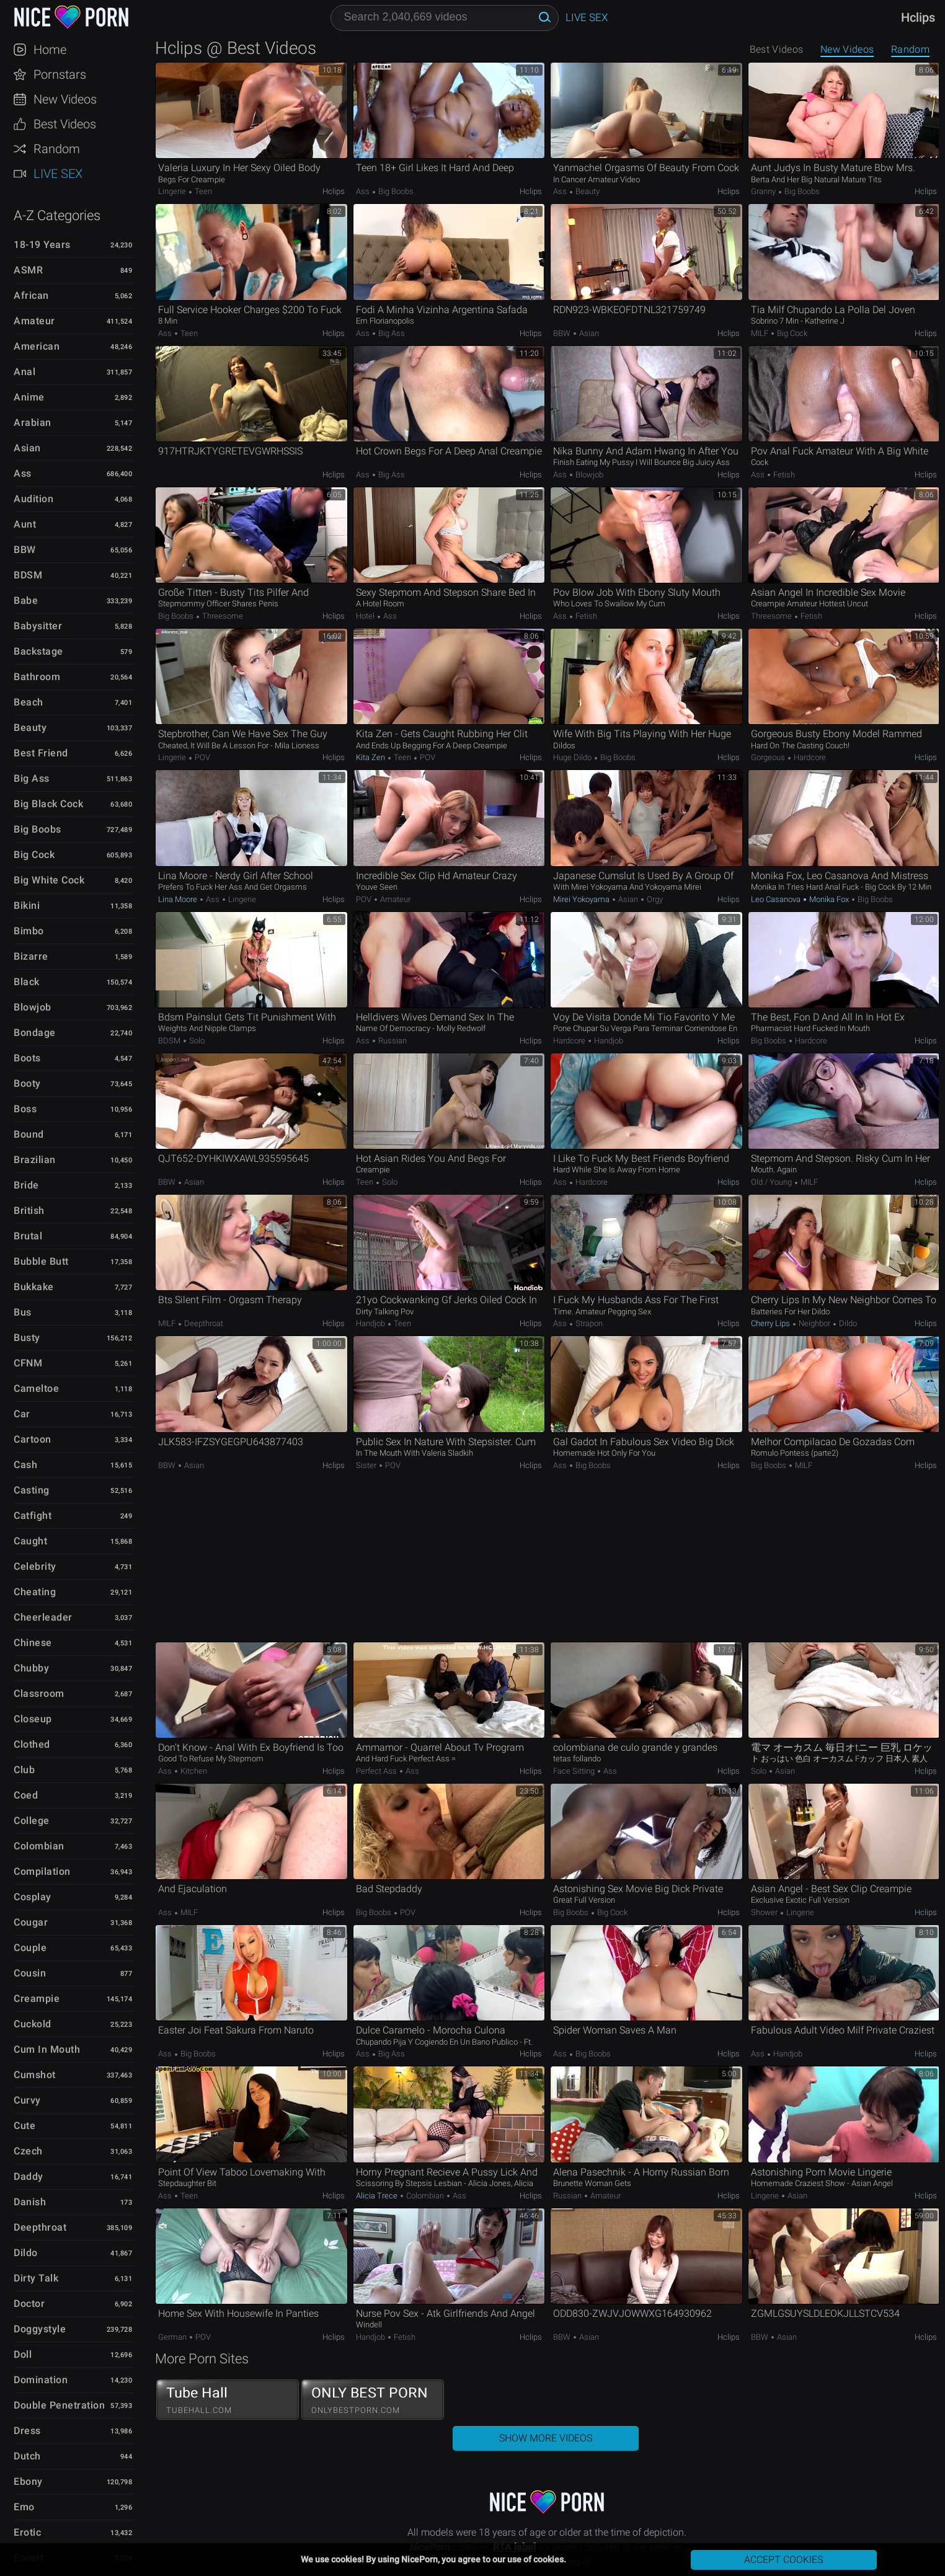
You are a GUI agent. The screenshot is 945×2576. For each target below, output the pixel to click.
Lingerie (173, 191)
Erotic (27, 2532)
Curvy (27, 2100)
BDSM (28, 575)
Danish (30, 2202)
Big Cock (34, 855)
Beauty (30, 727)
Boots (27, 1058)
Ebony (28, 2481)
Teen (202, 191)
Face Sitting (575, 1771)
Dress (27, 2431)
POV (201, 757)
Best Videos (64, 124)
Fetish (783, 474)
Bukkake (34, 1287)
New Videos (65, 99)
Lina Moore (178, 899)
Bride (26, 1185)
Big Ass (32, 778)
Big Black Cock (48, 804)
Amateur (34, 321)
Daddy (28, 2176)
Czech (28, 2151)
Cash (25, 1465)
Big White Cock (49, 880)
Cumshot (35, 2075)
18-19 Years (42, 244)
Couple (30, 1948)
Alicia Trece (377, 2195)
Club (24, 1770)
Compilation (42, 1871)
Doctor (29, 2303)
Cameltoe (36, 1388)
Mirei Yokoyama (582, 899)
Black (27, 982)
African (31, 295)
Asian (27, 448)
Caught (30, 1541)
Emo (24, 2507)
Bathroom (37, 677)
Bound (29, 1134)
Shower (765, 1912)
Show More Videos (545, 2438)
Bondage (35, 1032)
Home (49, 49)
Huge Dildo (573, 757)
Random (56, 148)
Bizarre (31, 956)
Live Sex (57, 173)
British (29, 1210)
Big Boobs (37, 829)
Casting (32, 1490)
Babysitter (38, 626)
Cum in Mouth (47, 2049)
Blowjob (32, 1007)
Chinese (33, 1643)
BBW (25, 549)
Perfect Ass (377, 1771)
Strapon (588, 1323)
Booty (27, 1083)
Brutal (28, 1236)
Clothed (32, 1744)
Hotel (366, 616)
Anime (29, 397)
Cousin (30, 1973)
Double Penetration (59, 2405)
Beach (28, 702)
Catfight (32, 1515)
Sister (367, 1465)
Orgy (654, 899)
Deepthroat (40, 2227)
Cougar (31, 1922)
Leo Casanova (776, 899)
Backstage (38, 651)
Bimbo (29, 931)
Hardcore (809, 757)
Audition (33, 499)
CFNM (28, 1363)
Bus (23, 1312)
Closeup (33, 1719)
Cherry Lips (771, 1323)
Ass (23, 473)
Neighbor (814, 1323)
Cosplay (32, 1897)
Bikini (27, 905)
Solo (196, 1040)
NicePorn (70, 17)
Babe (26, 600)
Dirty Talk (36, 2278)
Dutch (27, 2456)
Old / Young (772, 1182)
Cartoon (32, 1439)
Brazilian (35, 1160)
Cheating (35, 1592)
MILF (760, 333)
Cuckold (32, 2024)
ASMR (28, 270)
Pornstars (59, 74)
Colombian (39, 1846)
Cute (24, 2125)
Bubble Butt (41, 1261)
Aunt (25, 524)
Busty (27, 1337)
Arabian (32, 422)
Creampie (37, 1998)
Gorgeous (769, 757)
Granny (764, 191)
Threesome (221, 616)
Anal (24, 372)
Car (22, 1414)
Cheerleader (43, 1617)
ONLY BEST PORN (372, 2400)
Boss (25, 1109)
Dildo (26, 2253)
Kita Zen (371, 757)
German (173, 2337)
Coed (26, 1795)
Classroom (39, 1693)
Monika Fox (829, 899)
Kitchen (193, 1771)
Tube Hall (227, 2400)
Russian (391, 1040)
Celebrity (35, 1566)
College (32, 1820)
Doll (23, 2354)
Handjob (607, 1040)
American (37, 346)
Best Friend (41, 753)
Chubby (31, 1668)
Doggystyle (40, 2329)
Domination (41, 2380)
